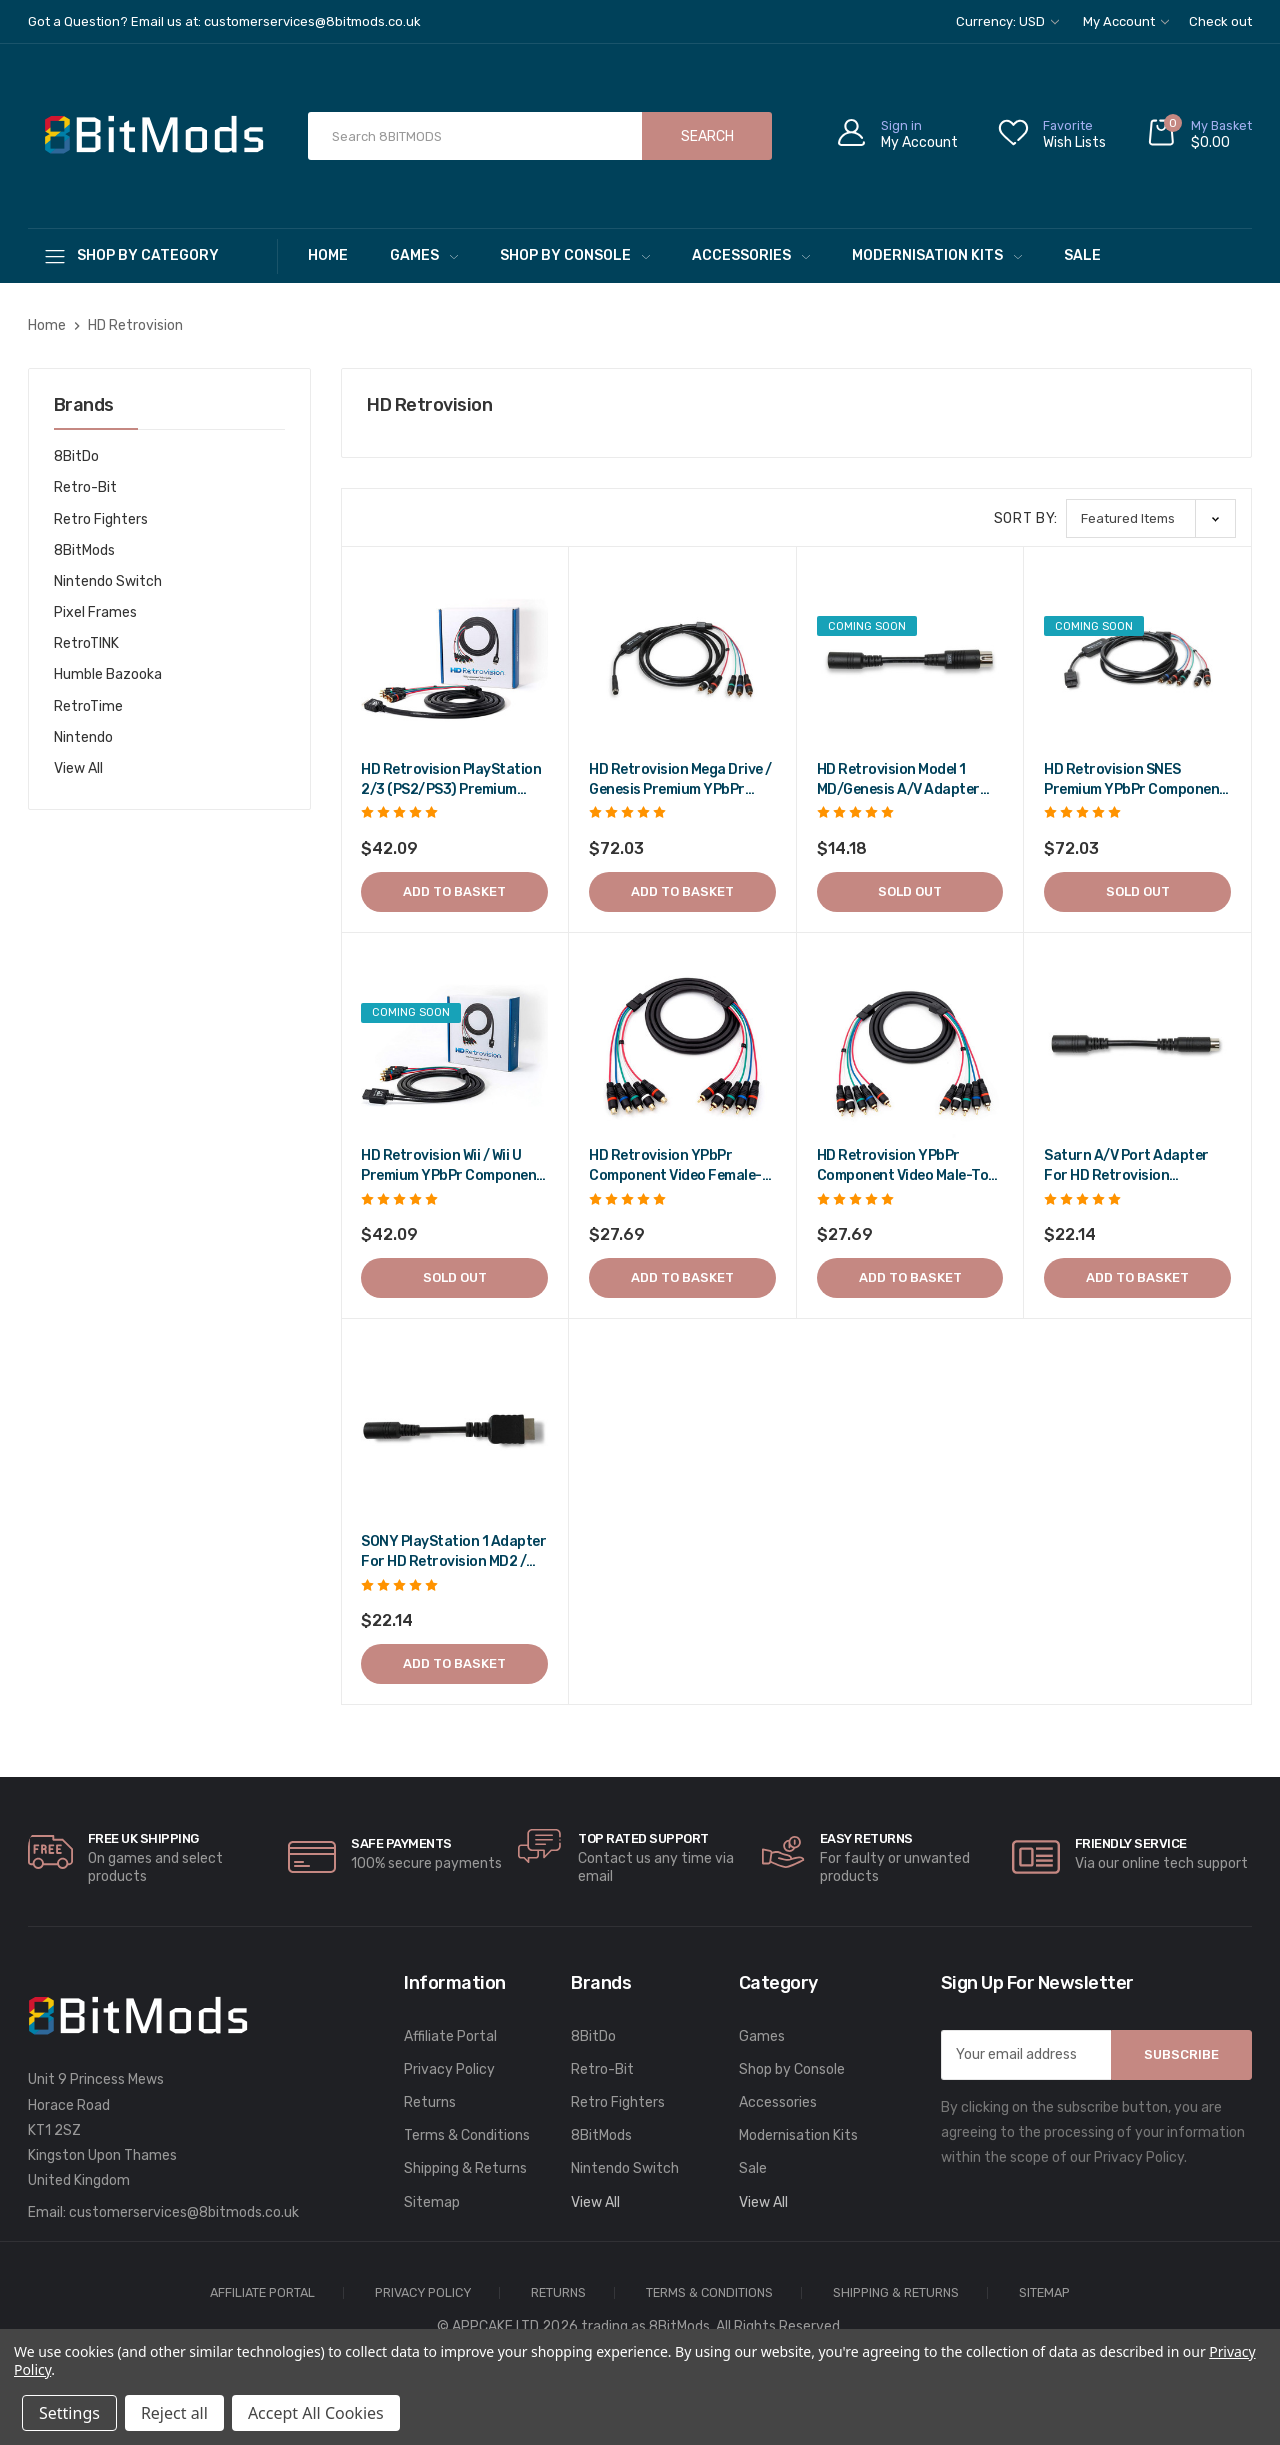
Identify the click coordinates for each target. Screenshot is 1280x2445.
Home (328, 255)
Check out (1220, 21)
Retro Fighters (101, 519)
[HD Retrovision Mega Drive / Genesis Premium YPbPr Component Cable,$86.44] (682, 659)
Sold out (910, 891)
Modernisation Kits (937, 255)
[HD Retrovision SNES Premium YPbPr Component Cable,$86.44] (1137, 659)
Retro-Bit (85, 487)
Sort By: (1026, 518)
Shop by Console (575, 255)
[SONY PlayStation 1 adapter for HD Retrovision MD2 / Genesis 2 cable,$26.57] (454, 1432)
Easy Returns (866, 1838)
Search (707, 136)
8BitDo (76, 456)
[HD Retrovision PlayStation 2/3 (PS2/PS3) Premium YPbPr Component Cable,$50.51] (454, 659)
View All (78, 768)
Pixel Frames (95, 612)
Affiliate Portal (450, 2036)
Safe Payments (401, 1843)
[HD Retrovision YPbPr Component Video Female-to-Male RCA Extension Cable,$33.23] (682, 1046)
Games (424, 255)
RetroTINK (86, 643)
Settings (69, 2413)
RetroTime (88, 706)
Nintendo (83, 737)
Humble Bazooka (108, 674)
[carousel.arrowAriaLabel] (50, 1852)
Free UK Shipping (143, 1838)
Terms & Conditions (467, 2135)
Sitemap (432, 2202)
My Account (1126, 21)
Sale (1082, 255)
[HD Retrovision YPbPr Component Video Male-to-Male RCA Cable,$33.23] (910, 1046)
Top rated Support (643, 1838)
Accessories (751, 255)
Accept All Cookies (316, 2413)
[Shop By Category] (153, 255)
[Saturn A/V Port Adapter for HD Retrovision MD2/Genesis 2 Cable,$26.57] (1137, 1046)
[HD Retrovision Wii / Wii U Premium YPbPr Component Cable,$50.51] (454, 1046)
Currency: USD (1007, 21)
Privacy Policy (449, 2069)
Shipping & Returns (465, 2168)
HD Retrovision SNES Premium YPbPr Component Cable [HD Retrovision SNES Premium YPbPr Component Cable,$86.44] (1135, 780)
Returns (430, 2102)
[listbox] (1151, 518)
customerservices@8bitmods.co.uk (184, 2212)
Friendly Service (1131, 1843)
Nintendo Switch (108, 581)
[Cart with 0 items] (1199, 136)
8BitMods (84, 550)
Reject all (174, 2413)
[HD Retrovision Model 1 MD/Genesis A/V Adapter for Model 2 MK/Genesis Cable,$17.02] (910, 659)
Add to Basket (454, 891)
